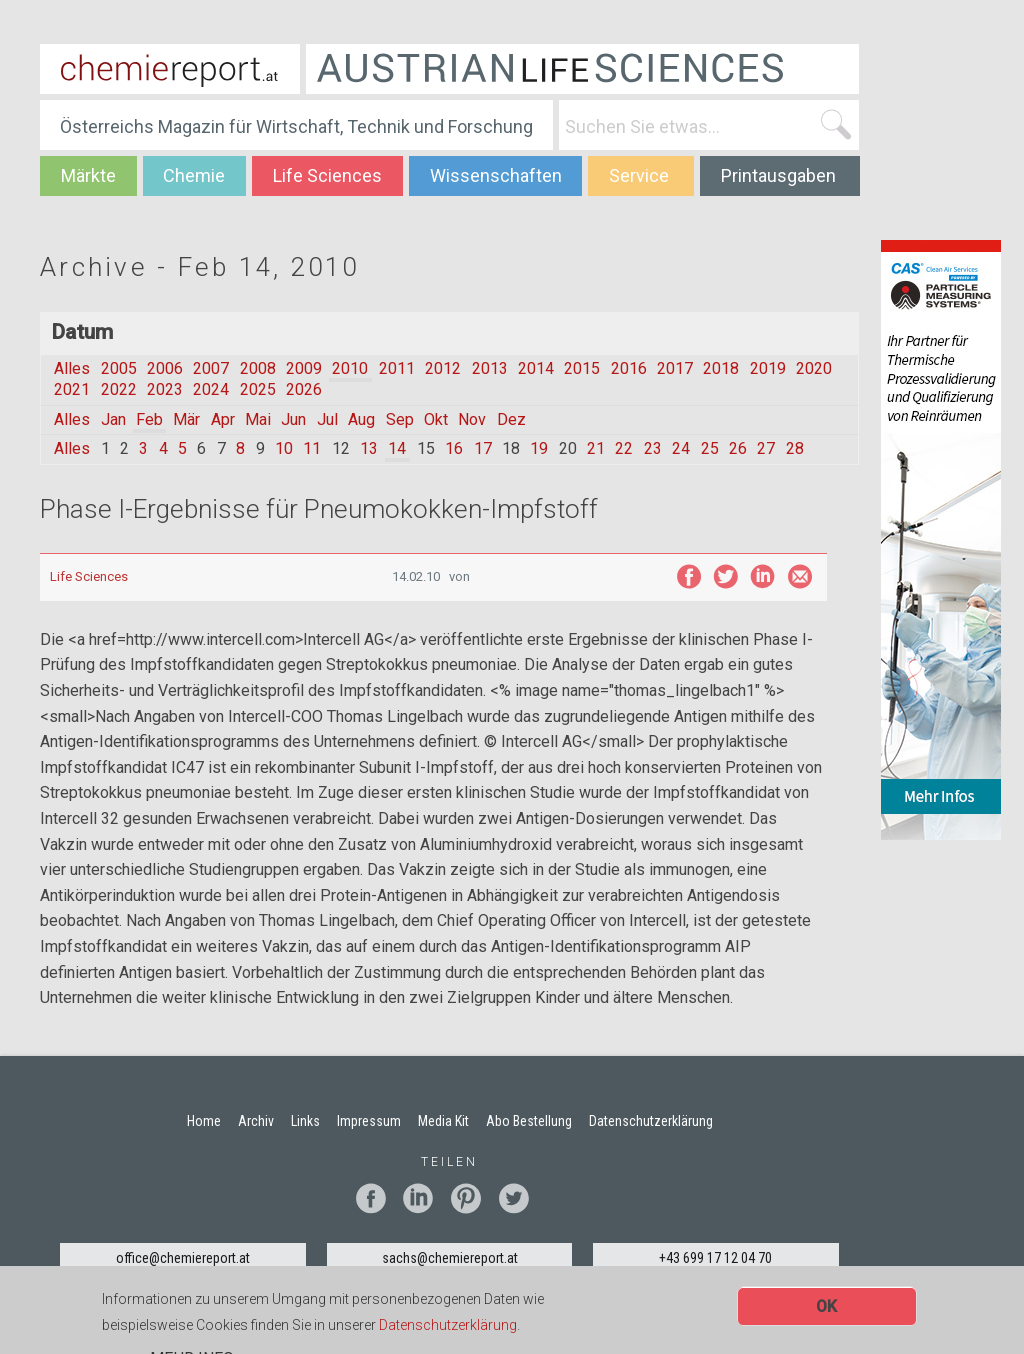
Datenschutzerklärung (448, 1325)
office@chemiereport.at (183, 1258)
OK (826, 1307)
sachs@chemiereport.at (450, 1258)
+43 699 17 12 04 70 (715, 1258)
